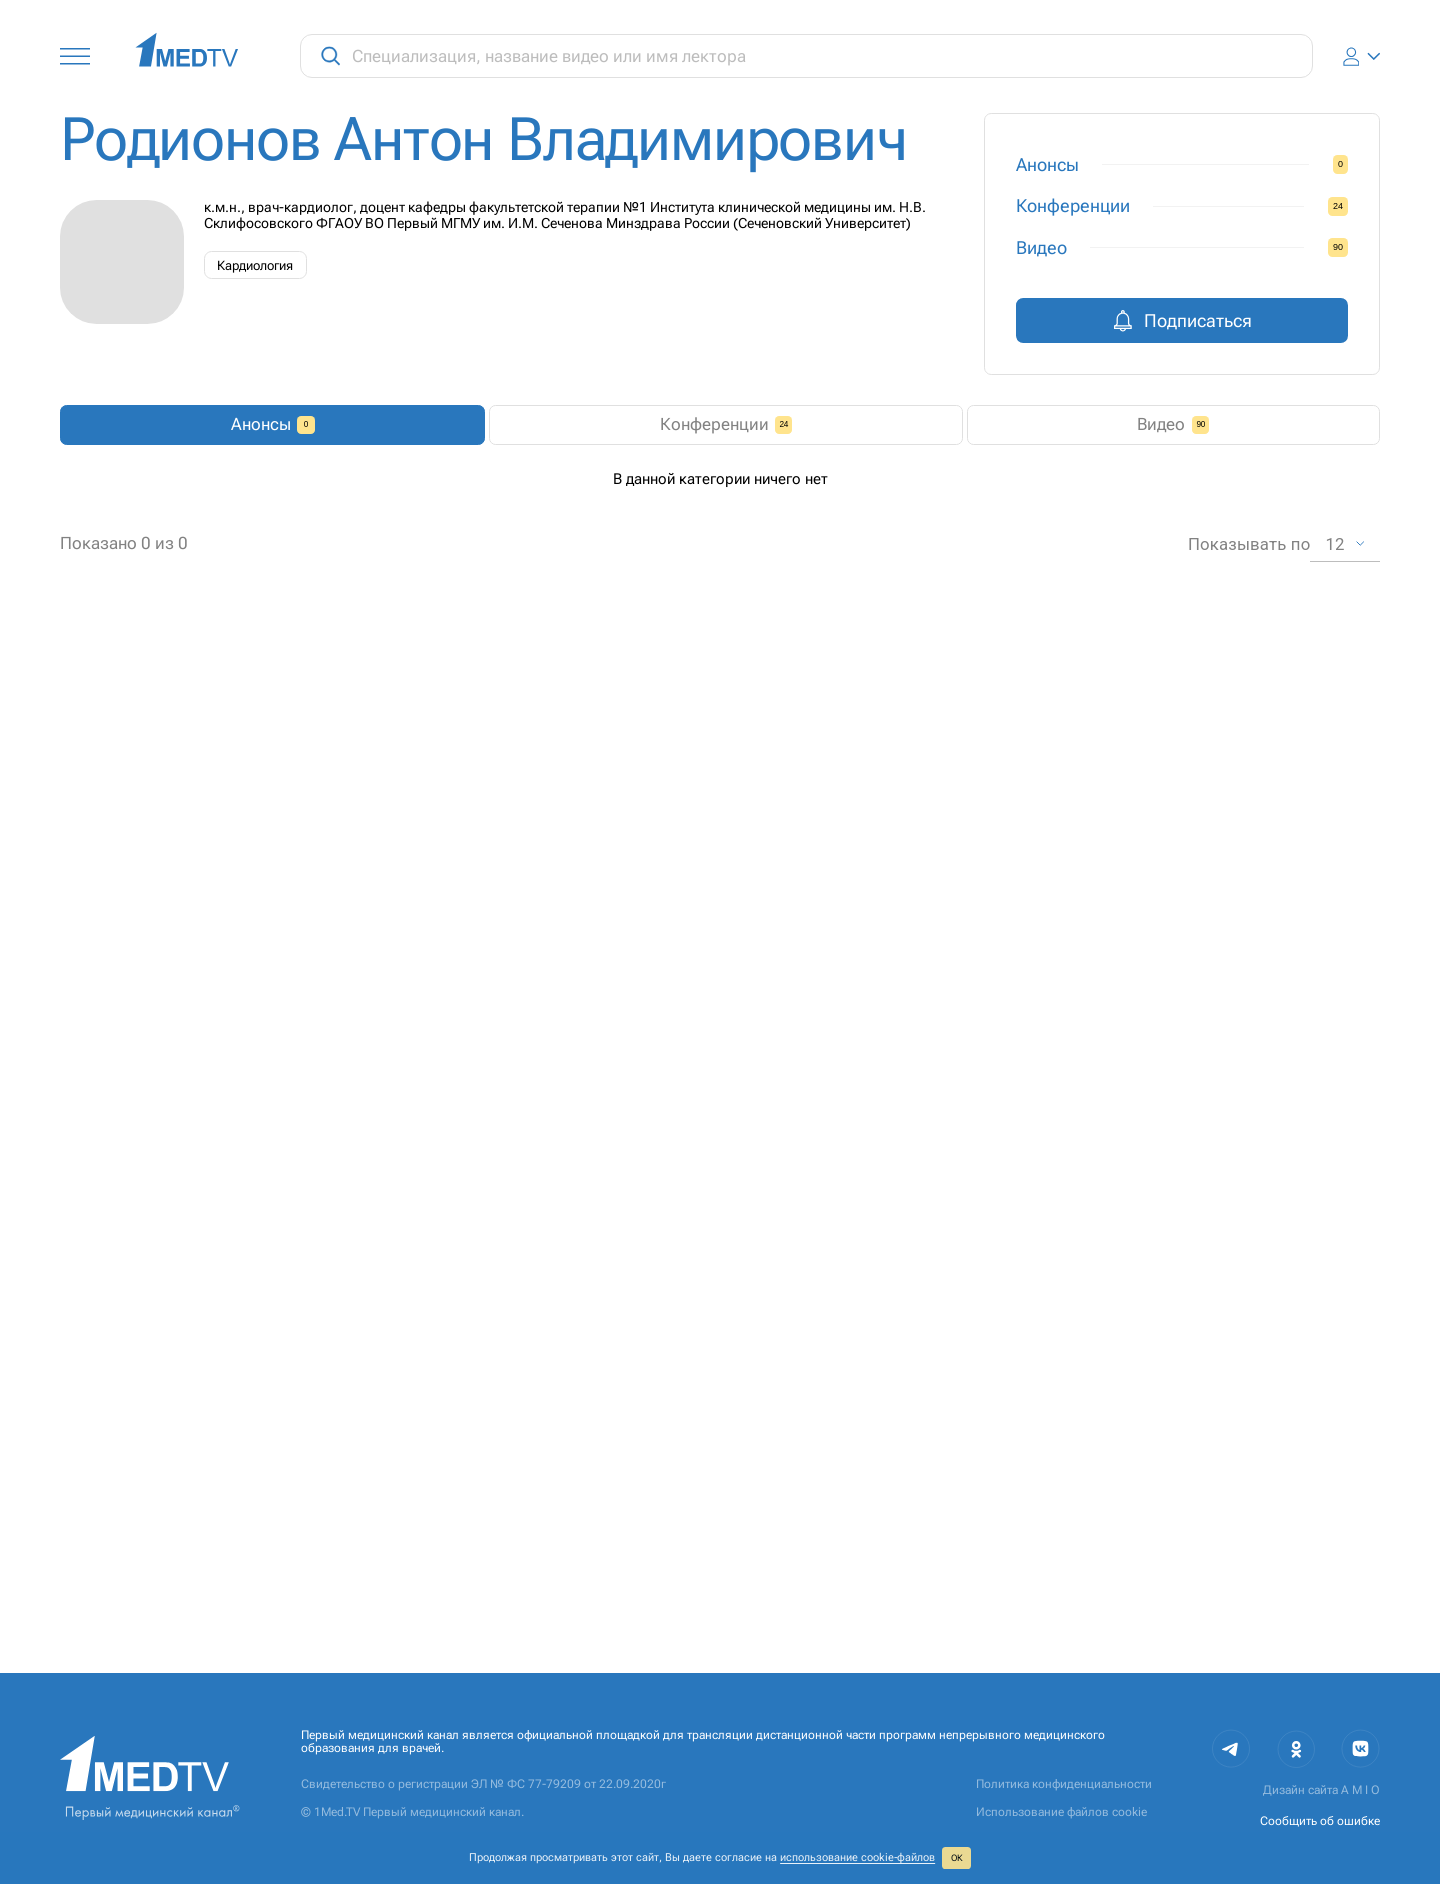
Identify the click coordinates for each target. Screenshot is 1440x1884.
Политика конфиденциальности (1064, 1785)
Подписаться (1182, 321)
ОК (957, 1858)
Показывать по (1249, 1598)
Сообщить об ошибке (1320, 1821)
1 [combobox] (746, 1598)
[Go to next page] (673, 1598)
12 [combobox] (1335, 1598)
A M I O (1360, 1791)
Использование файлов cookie (1061, 1813)
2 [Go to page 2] (648, 1598)
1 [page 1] (623, 1598)
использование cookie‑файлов (857, 1857)
